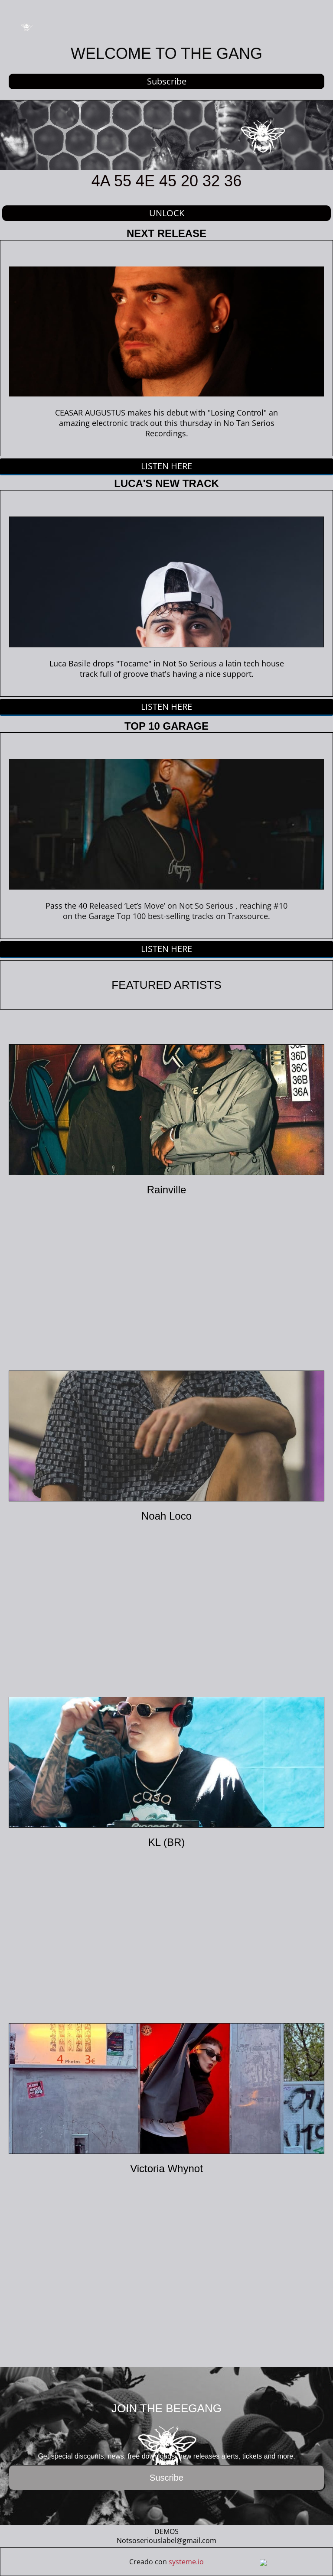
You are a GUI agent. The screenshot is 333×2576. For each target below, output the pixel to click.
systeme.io (186, 2561)
